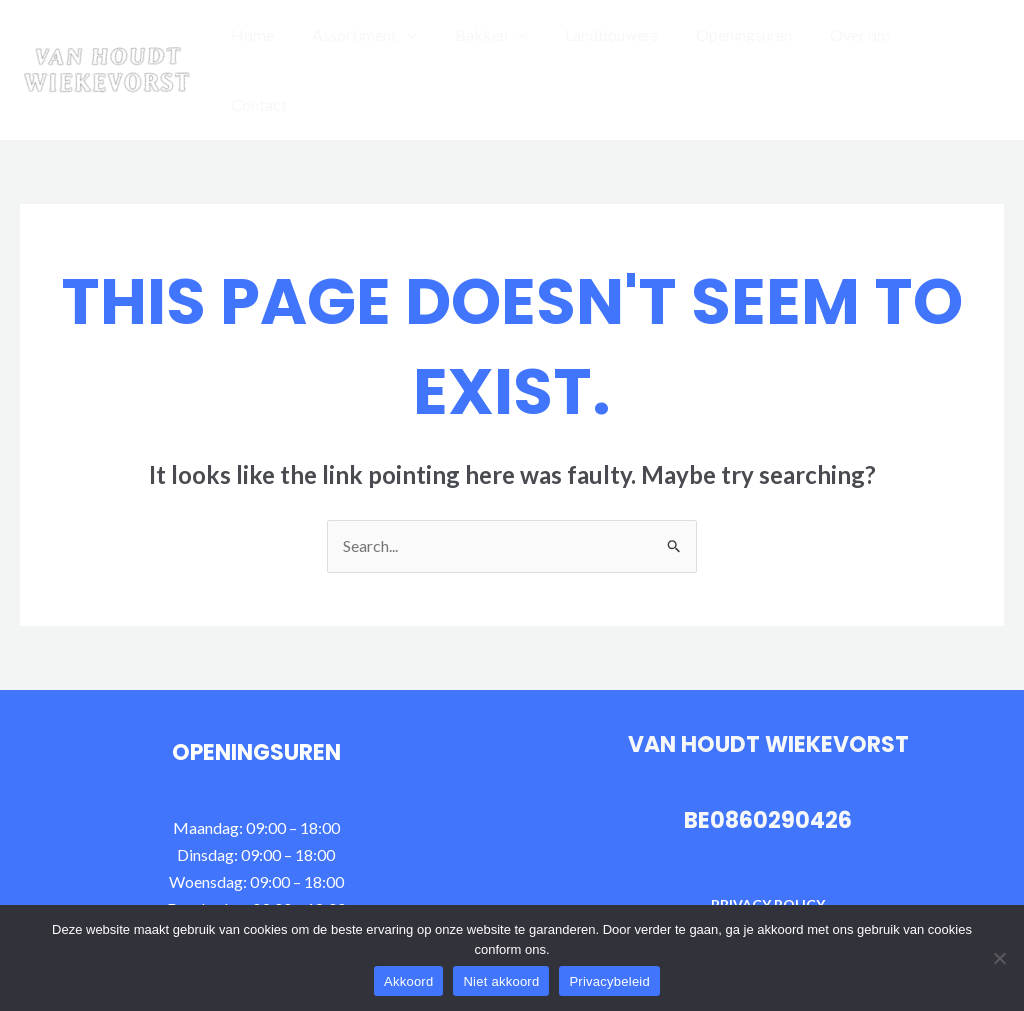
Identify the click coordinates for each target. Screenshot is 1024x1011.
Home (280, 44)
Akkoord (408, 981)
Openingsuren (748, 44)
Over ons (859, 44)
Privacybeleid (609, 981)
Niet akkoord (501, 981)
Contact (950, 44)
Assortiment (386, 45)
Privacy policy (768, 854)
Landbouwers (621, 44)
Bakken (506, 45)
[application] (429, 45)
